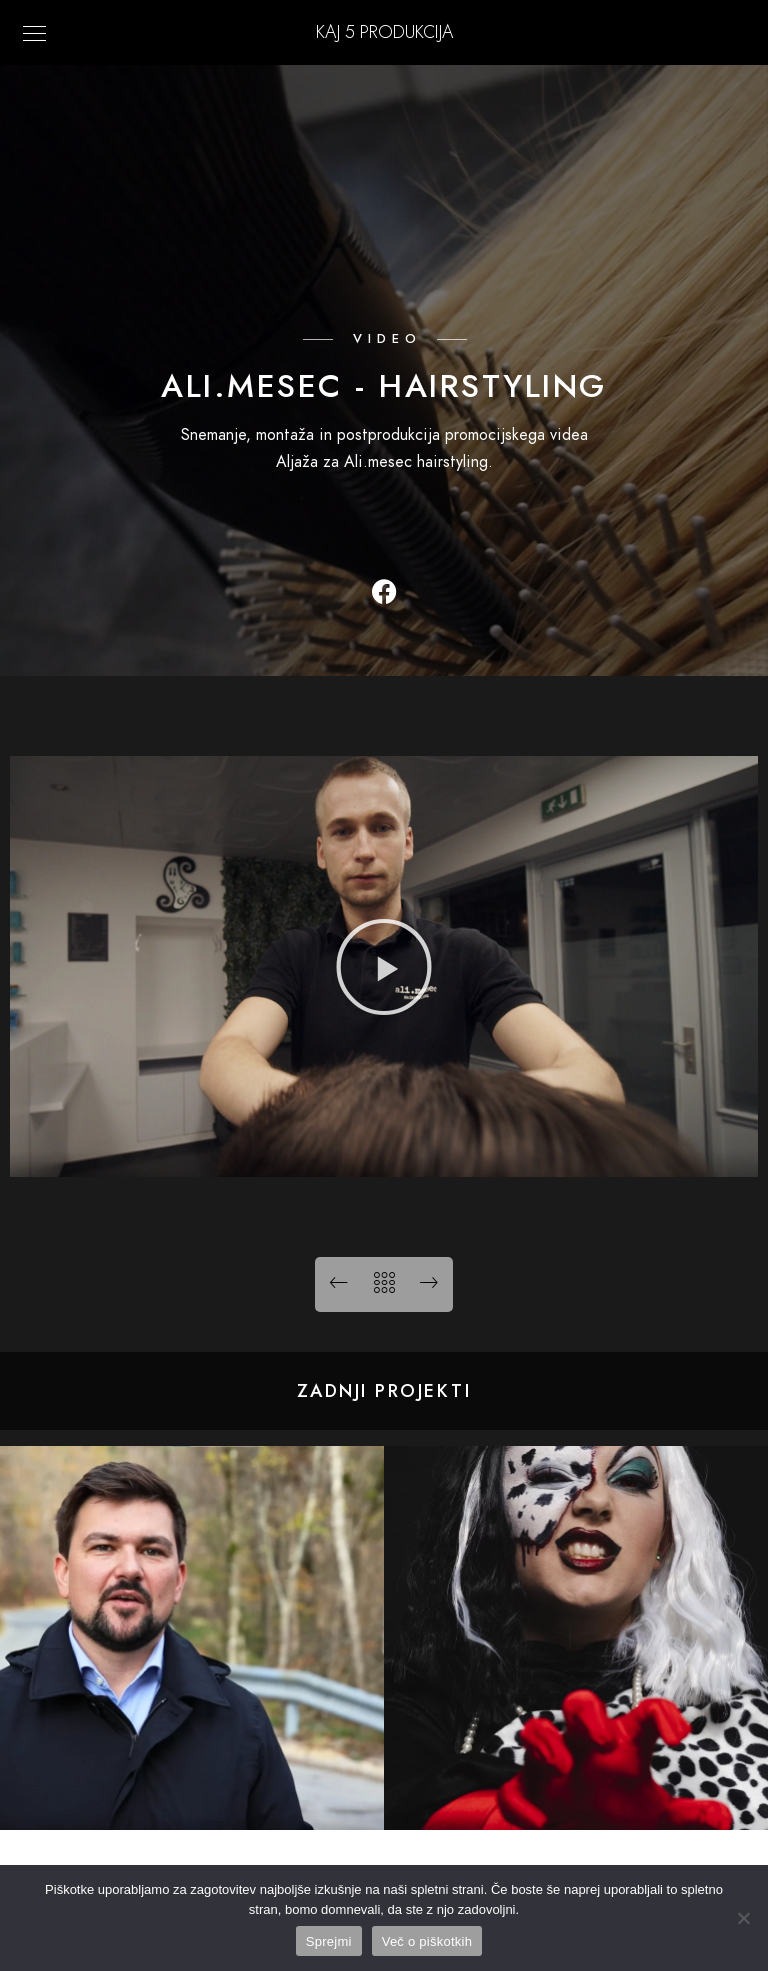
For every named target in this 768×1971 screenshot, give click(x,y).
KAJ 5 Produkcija (384, 31)
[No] (743, 1918)
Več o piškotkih (427, 1941)
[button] (384, 967)
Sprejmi (329, 1941)
